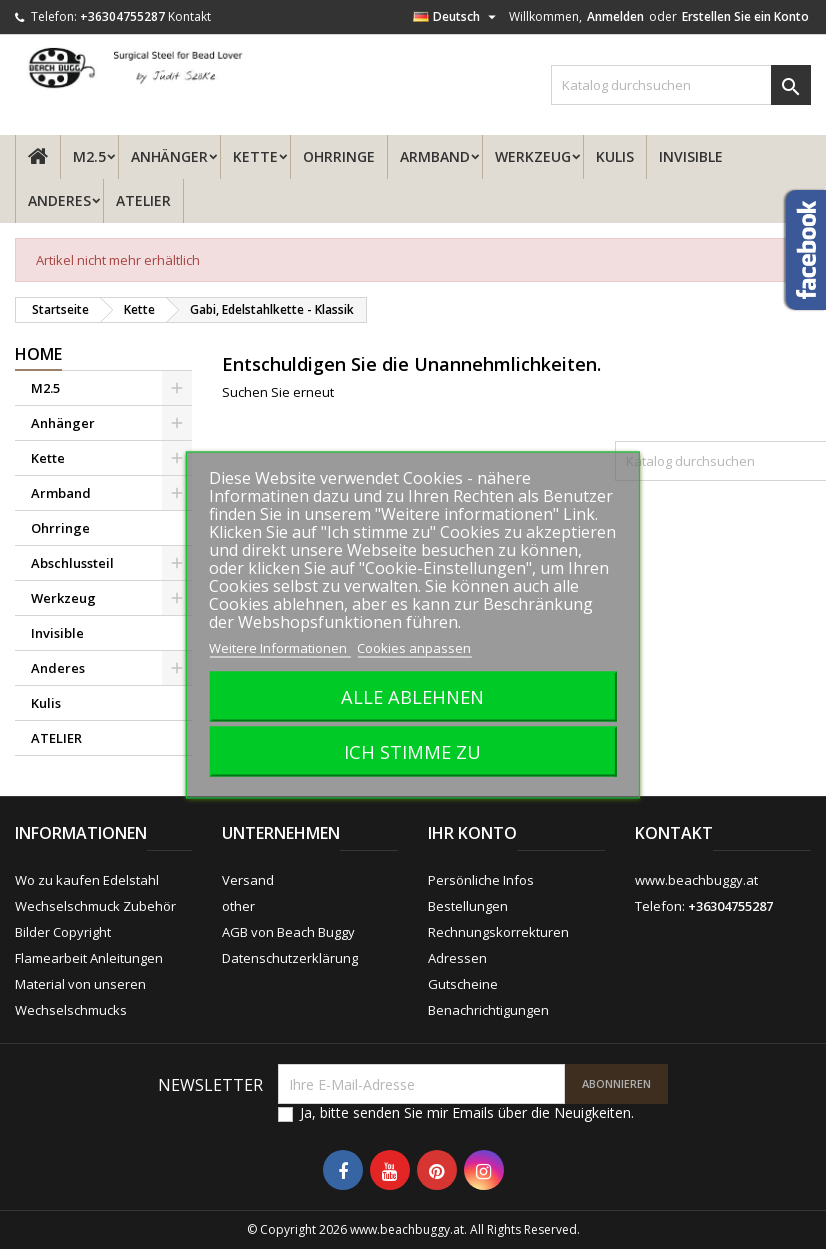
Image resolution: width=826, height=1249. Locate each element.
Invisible (691, 156)
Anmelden (615, 16)
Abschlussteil (72, 563)
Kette (255, 156)
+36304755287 (122, 16)
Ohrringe (339, 156)
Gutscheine (463, 984)
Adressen (457, 958)
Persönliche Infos (481, 880)
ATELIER (143, 200)
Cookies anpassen (414, 647)
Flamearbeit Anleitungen (89, 958)
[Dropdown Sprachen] (457, 17)
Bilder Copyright (63, 932)
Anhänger (169, 156)
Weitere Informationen (279, 647)
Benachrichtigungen (488, 1010)
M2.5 (89, 156)
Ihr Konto (472, 833)
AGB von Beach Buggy (288, 932)
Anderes (59, 200)
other (238, 906)
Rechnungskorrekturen (498, 932)
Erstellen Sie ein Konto (745, 16)
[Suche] (681, 85)
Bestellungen (468, 906)
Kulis (615, 156)
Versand (248, 880)
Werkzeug (533, 156)
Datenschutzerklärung (290, 958)
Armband (435, 156)
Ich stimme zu (412, 750)
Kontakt (189, 16)
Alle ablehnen (412, 695)
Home (38, 354)
